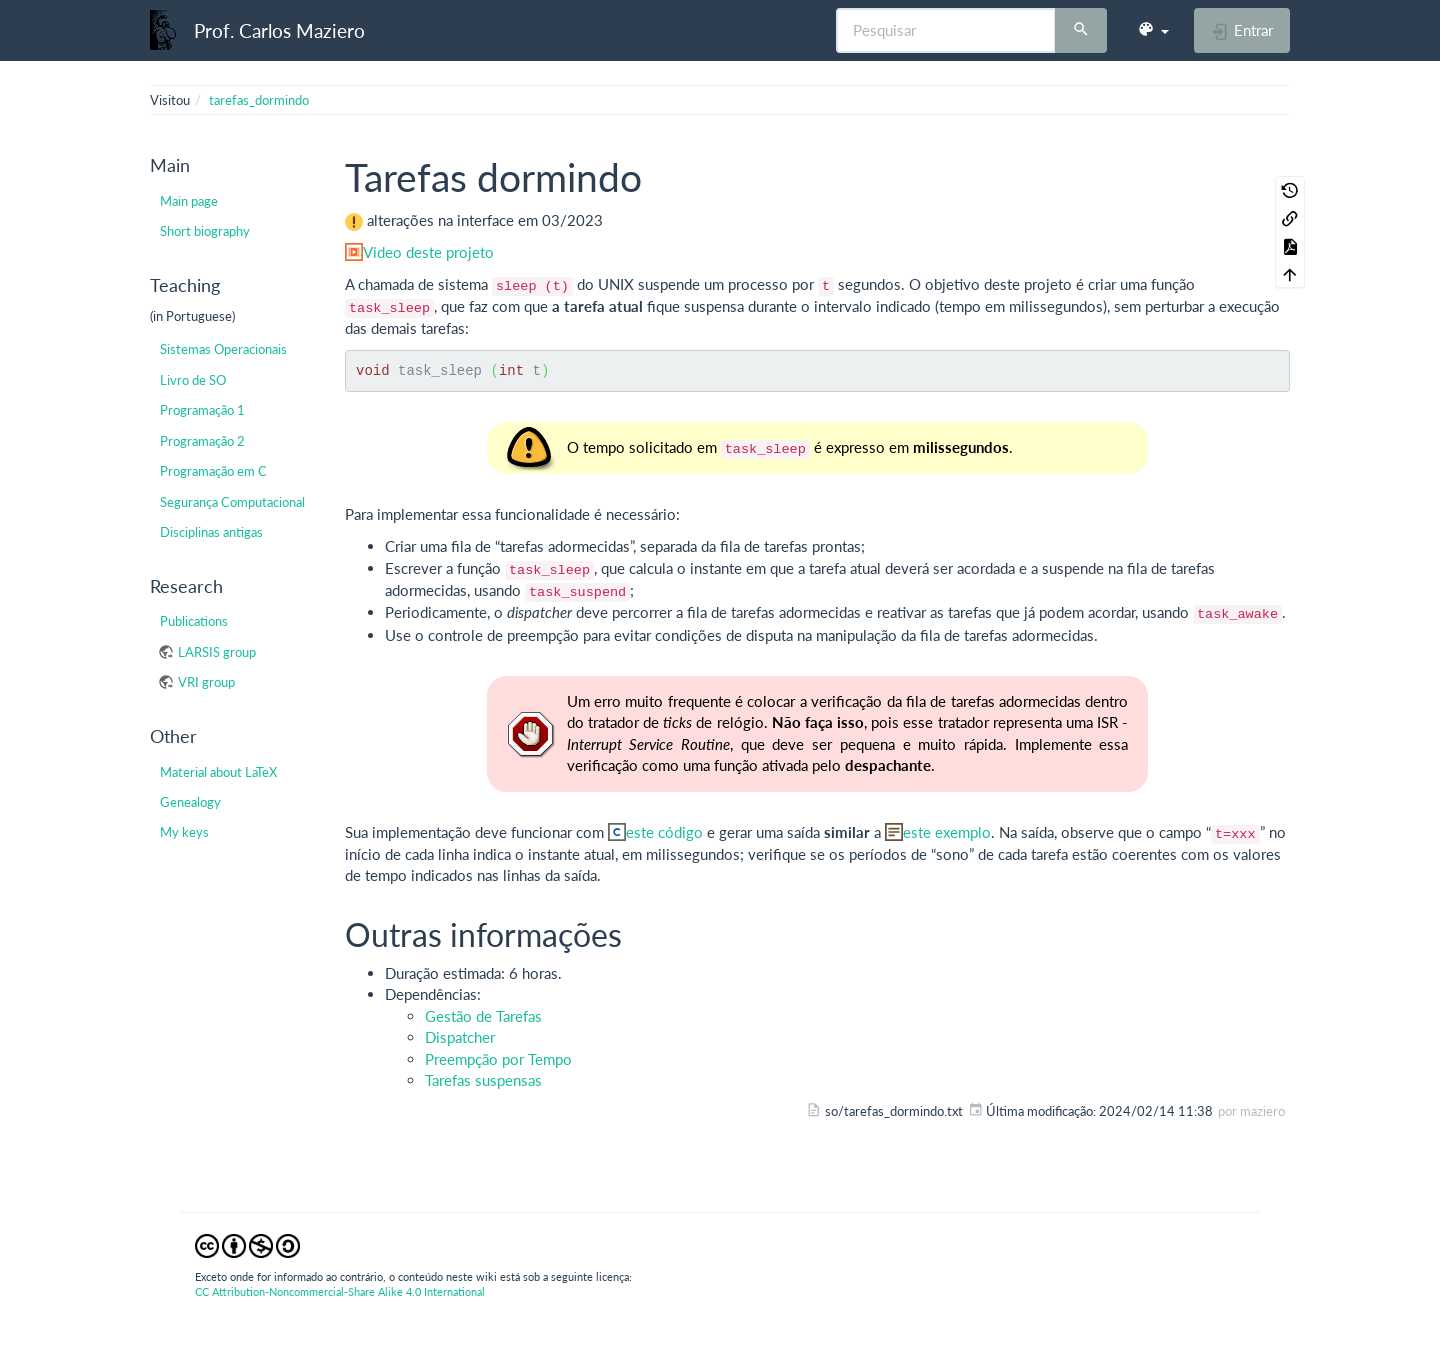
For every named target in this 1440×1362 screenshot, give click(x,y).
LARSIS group (217, 652)
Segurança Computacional (232, 502)
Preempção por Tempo (498, 1059)
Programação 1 (202, 410)
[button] (1153, 30)
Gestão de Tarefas (483, 1016)
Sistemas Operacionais (223, 349)
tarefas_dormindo (259, 100)
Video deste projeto (428, 252)
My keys (184, 832)
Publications (194, 621)
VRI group (206, 682)
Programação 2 (202, 441)
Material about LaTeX (218, 772)
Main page (189, 201)
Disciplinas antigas (211, 532)
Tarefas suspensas (483, 1080)
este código (664, 832)
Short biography (205, 231)
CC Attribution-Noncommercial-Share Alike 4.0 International (340, 1291)
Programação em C (213, 471)
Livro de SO (193, 380)
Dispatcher (460, 1037)
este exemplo (947, 832)
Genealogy (190, 802)
